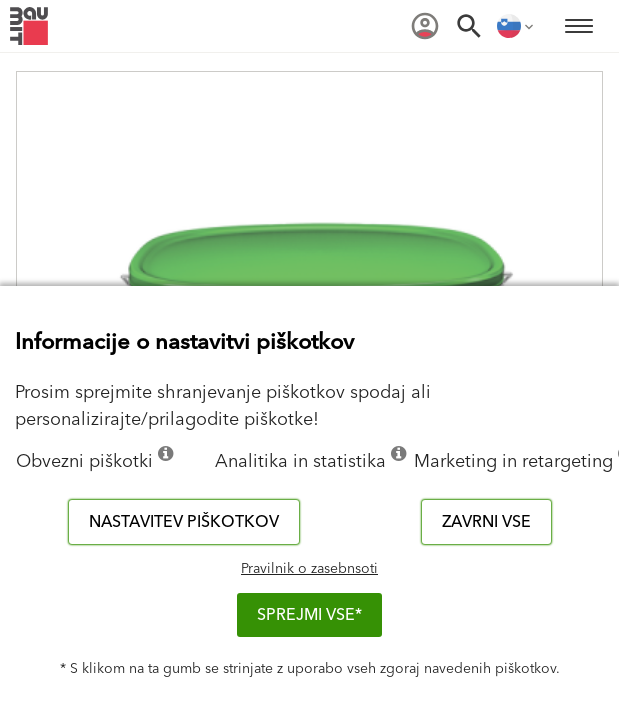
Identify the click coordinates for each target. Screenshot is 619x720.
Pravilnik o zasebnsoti (309, 569)
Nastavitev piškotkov (184, 522)
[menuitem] (425, 26)
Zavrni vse (486, 522)
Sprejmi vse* (309, 615)
